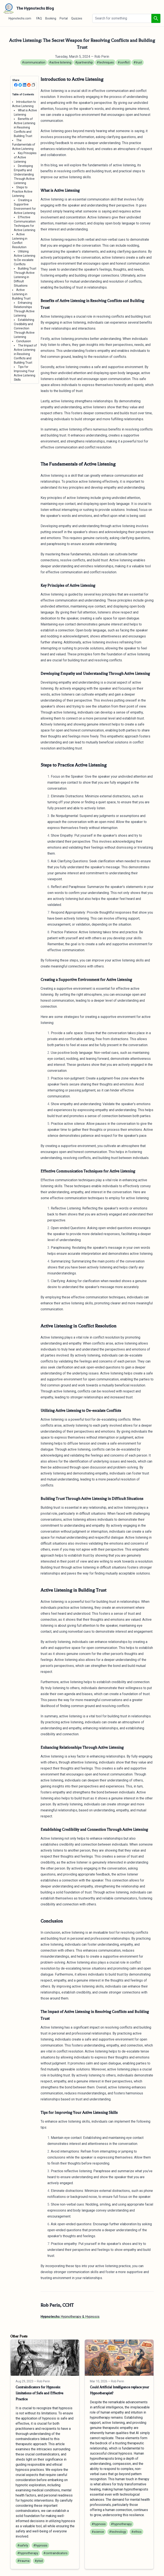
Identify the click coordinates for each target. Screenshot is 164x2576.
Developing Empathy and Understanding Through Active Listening (24, 174)
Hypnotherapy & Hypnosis (70, 2317)
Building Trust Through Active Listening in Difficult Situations (25, 277)
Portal (64, 18)
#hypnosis (40, 2545)
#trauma (23, 2561)
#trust (137, 62)
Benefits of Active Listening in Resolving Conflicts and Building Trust (24, 127)
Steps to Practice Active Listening (22, 192)
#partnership (84, 62)
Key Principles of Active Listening (25, 157)
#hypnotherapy (27, 2553)
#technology (117, 2531)
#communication (33, 62)
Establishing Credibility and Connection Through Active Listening (24, 328)
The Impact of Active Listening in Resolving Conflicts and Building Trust (25, 354)
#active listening (60, 62)
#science (98, 2531)
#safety (22, 2545)
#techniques (105, 62)
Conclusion (23, 341)
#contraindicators (55, 2553)
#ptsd (39, 2561)
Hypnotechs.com (20, 18)
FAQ (39, 18)
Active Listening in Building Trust (21, 294)
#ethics (136, 2531)
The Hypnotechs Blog (28, 8)
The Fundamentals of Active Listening (23, 144)
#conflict (124, 62)
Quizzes (76, 18)
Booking (50, 18)
